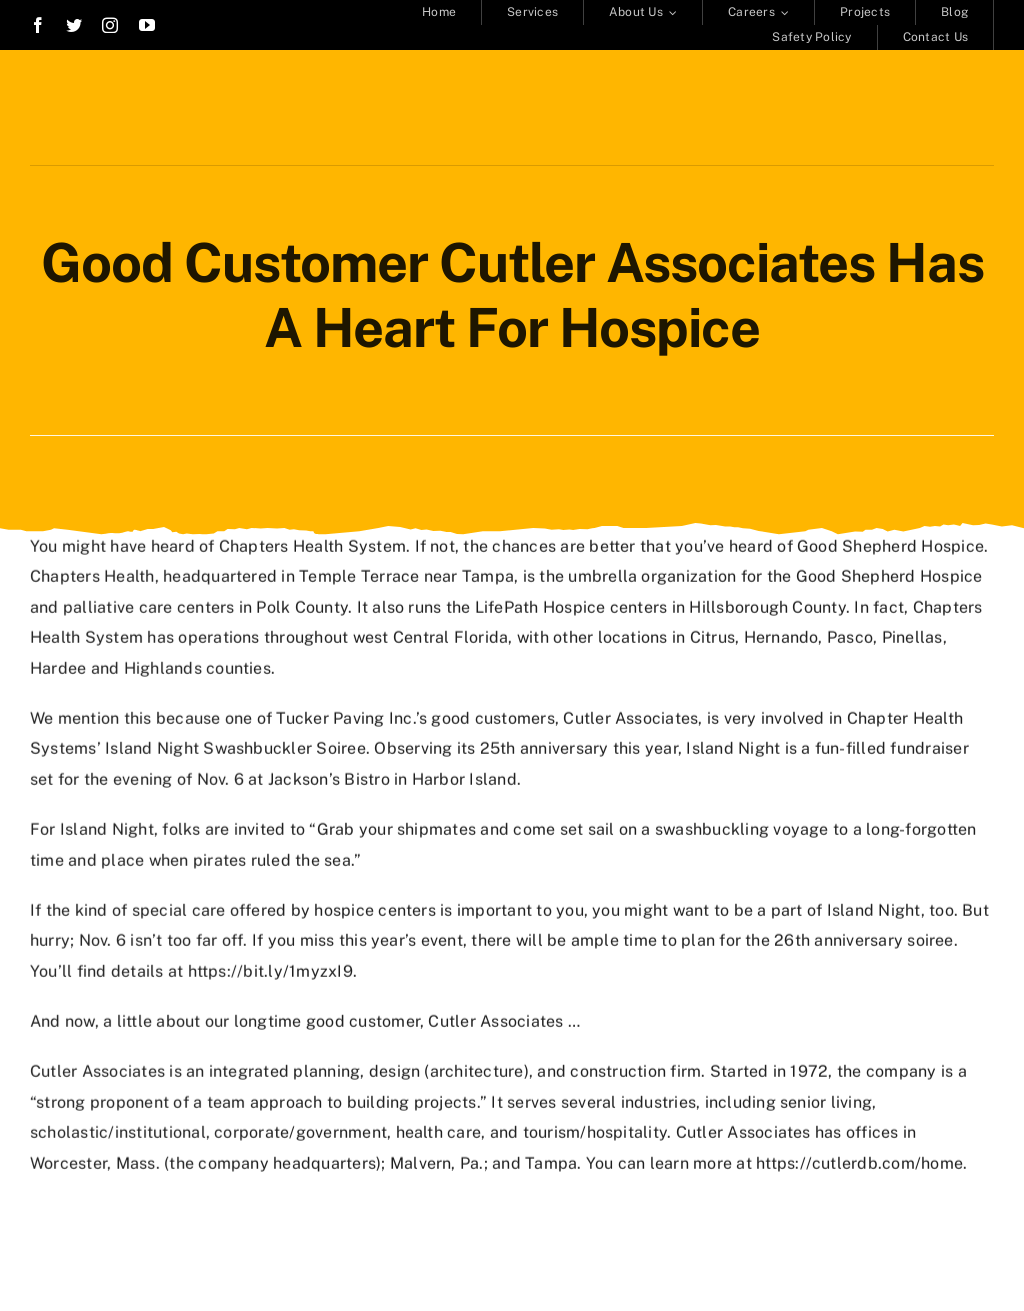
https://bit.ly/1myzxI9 (270, 969)
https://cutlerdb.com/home (859, 1161)
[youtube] (147, 25)
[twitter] (74, 25)
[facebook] (38, 25)
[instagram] (110, 25)
